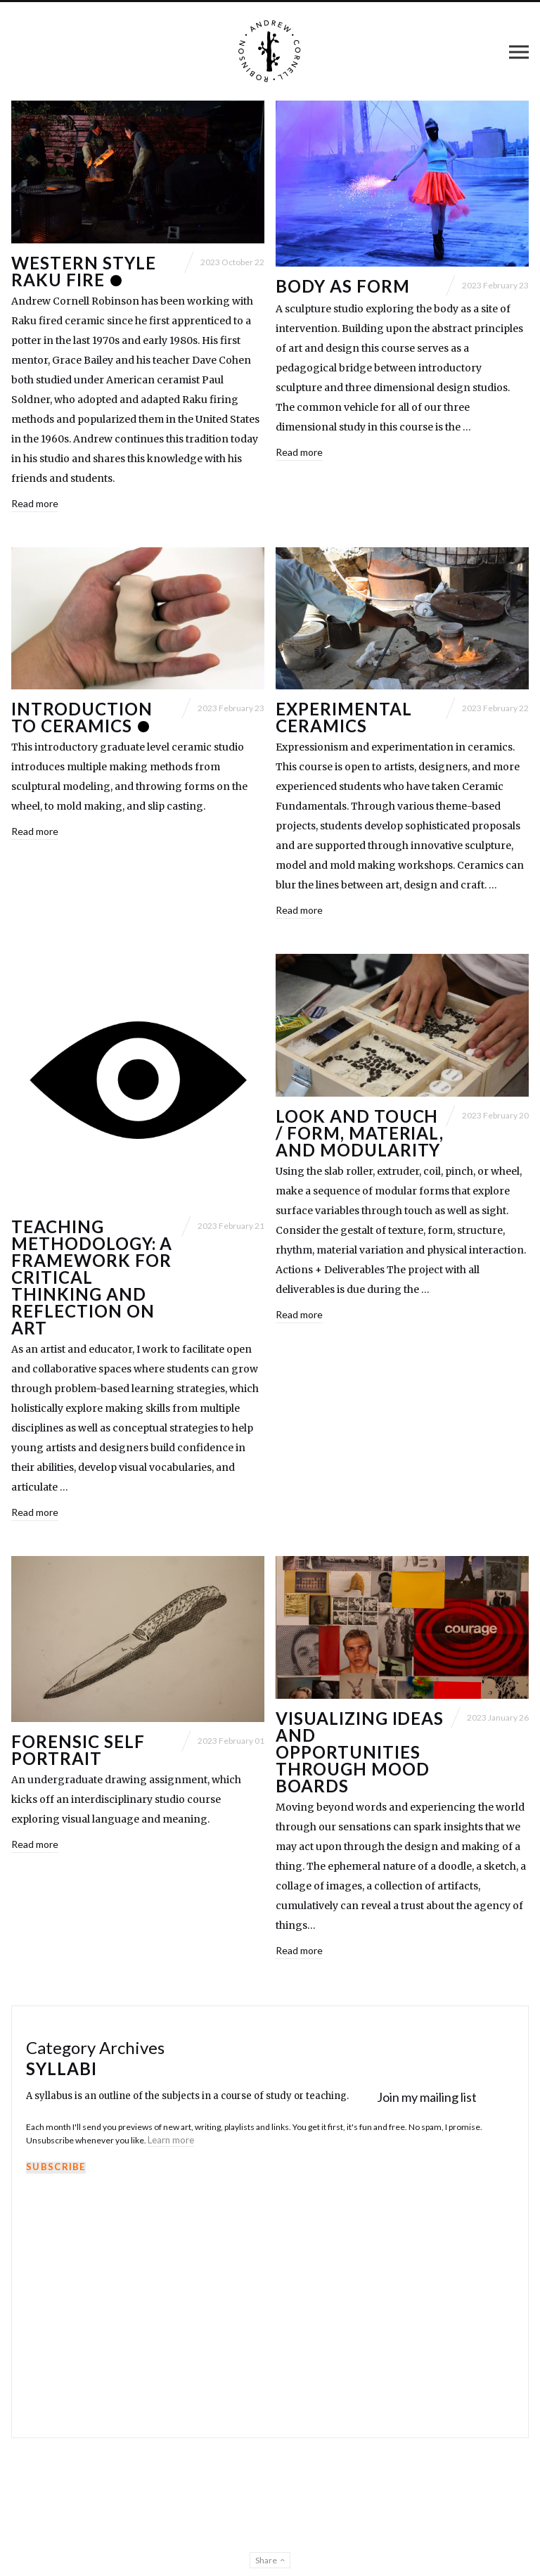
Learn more (171, 2139)
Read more (34, 503)
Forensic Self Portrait (77, 1749)
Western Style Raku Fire (83, 271)
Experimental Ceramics (344, 717)
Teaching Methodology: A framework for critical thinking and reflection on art (91, 1277)
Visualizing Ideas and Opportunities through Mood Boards (360, 1752)
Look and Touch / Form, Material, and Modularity (360, 1133)
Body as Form (343, 286)
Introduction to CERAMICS (82, 717)
